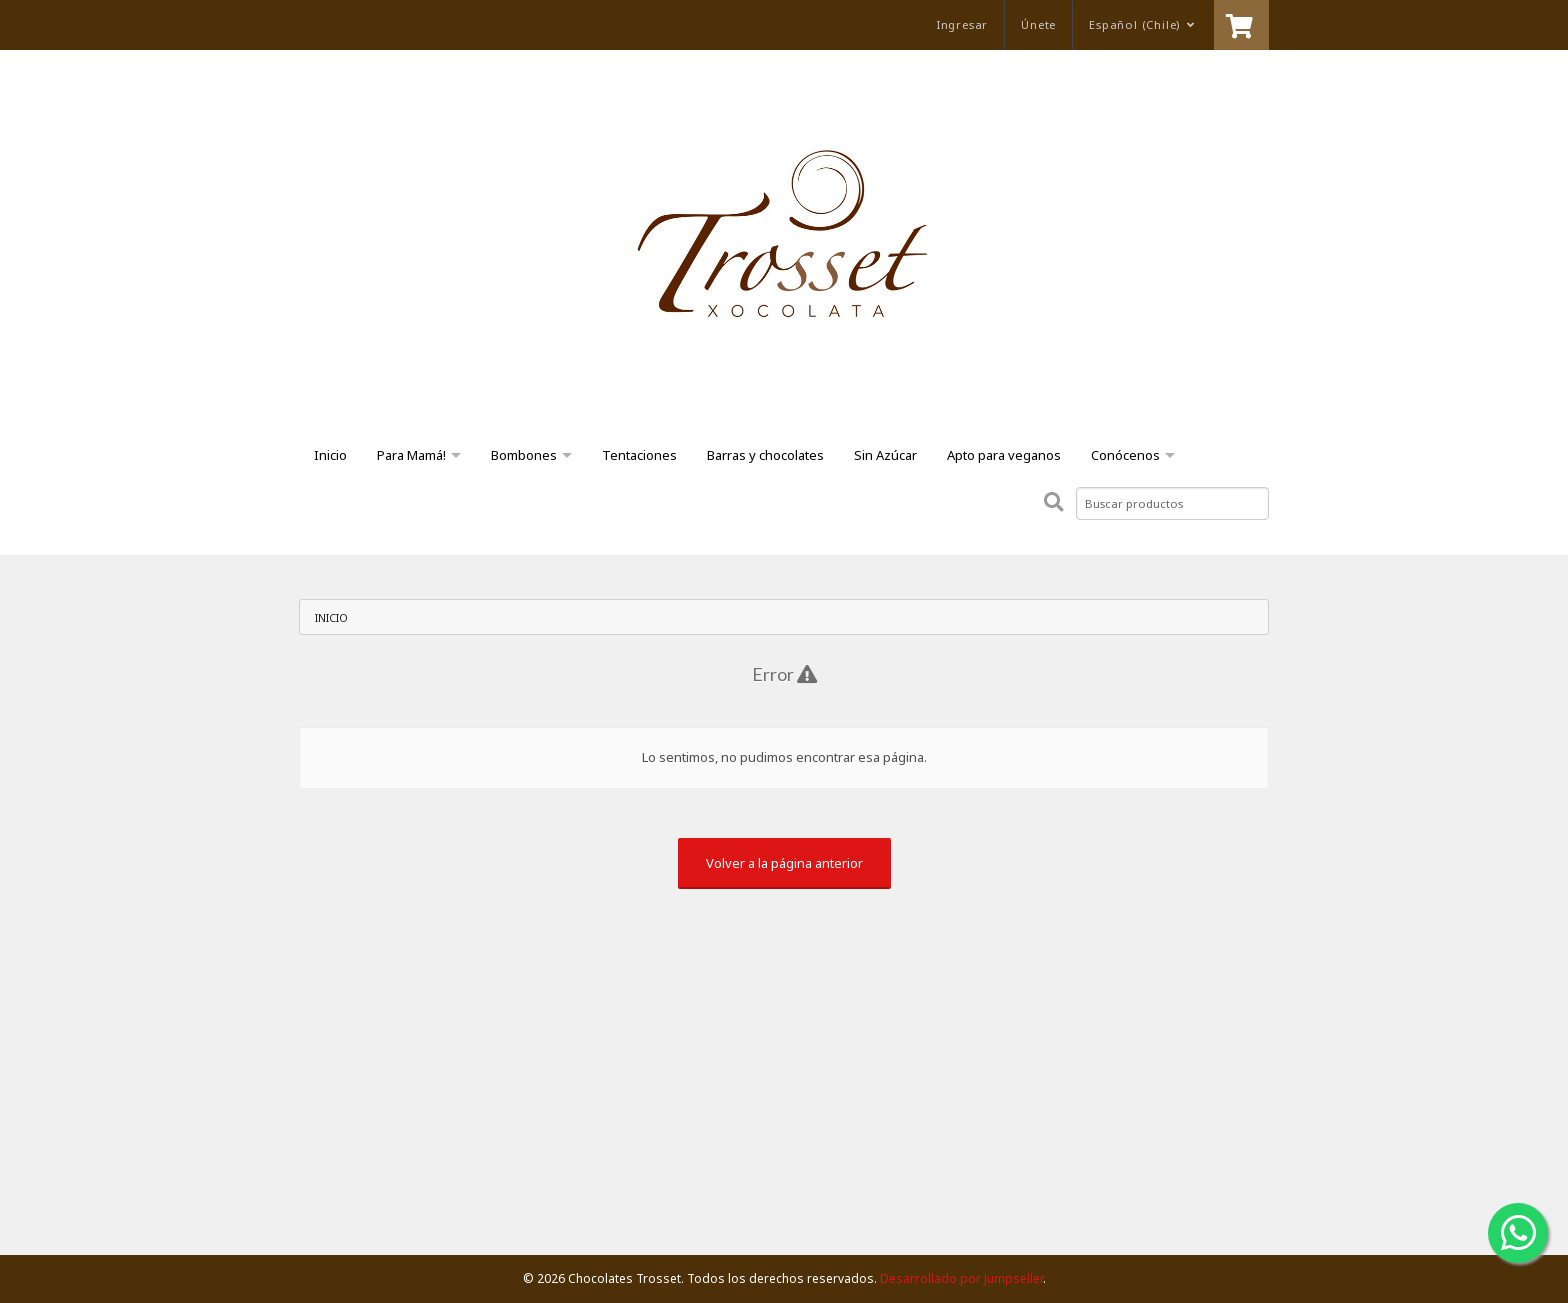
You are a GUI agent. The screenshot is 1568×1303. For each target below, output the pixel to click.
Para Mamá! (411, 455)
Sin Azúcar (885, 455)
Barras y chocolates (765, 455)
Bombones (524, 455)
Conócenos (1125, 455)
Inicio (330, 455)
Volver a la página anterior (784, 863)
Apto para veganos (1004, 455)
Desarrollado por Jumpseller (961, 1278)
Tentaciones (639, 455)
